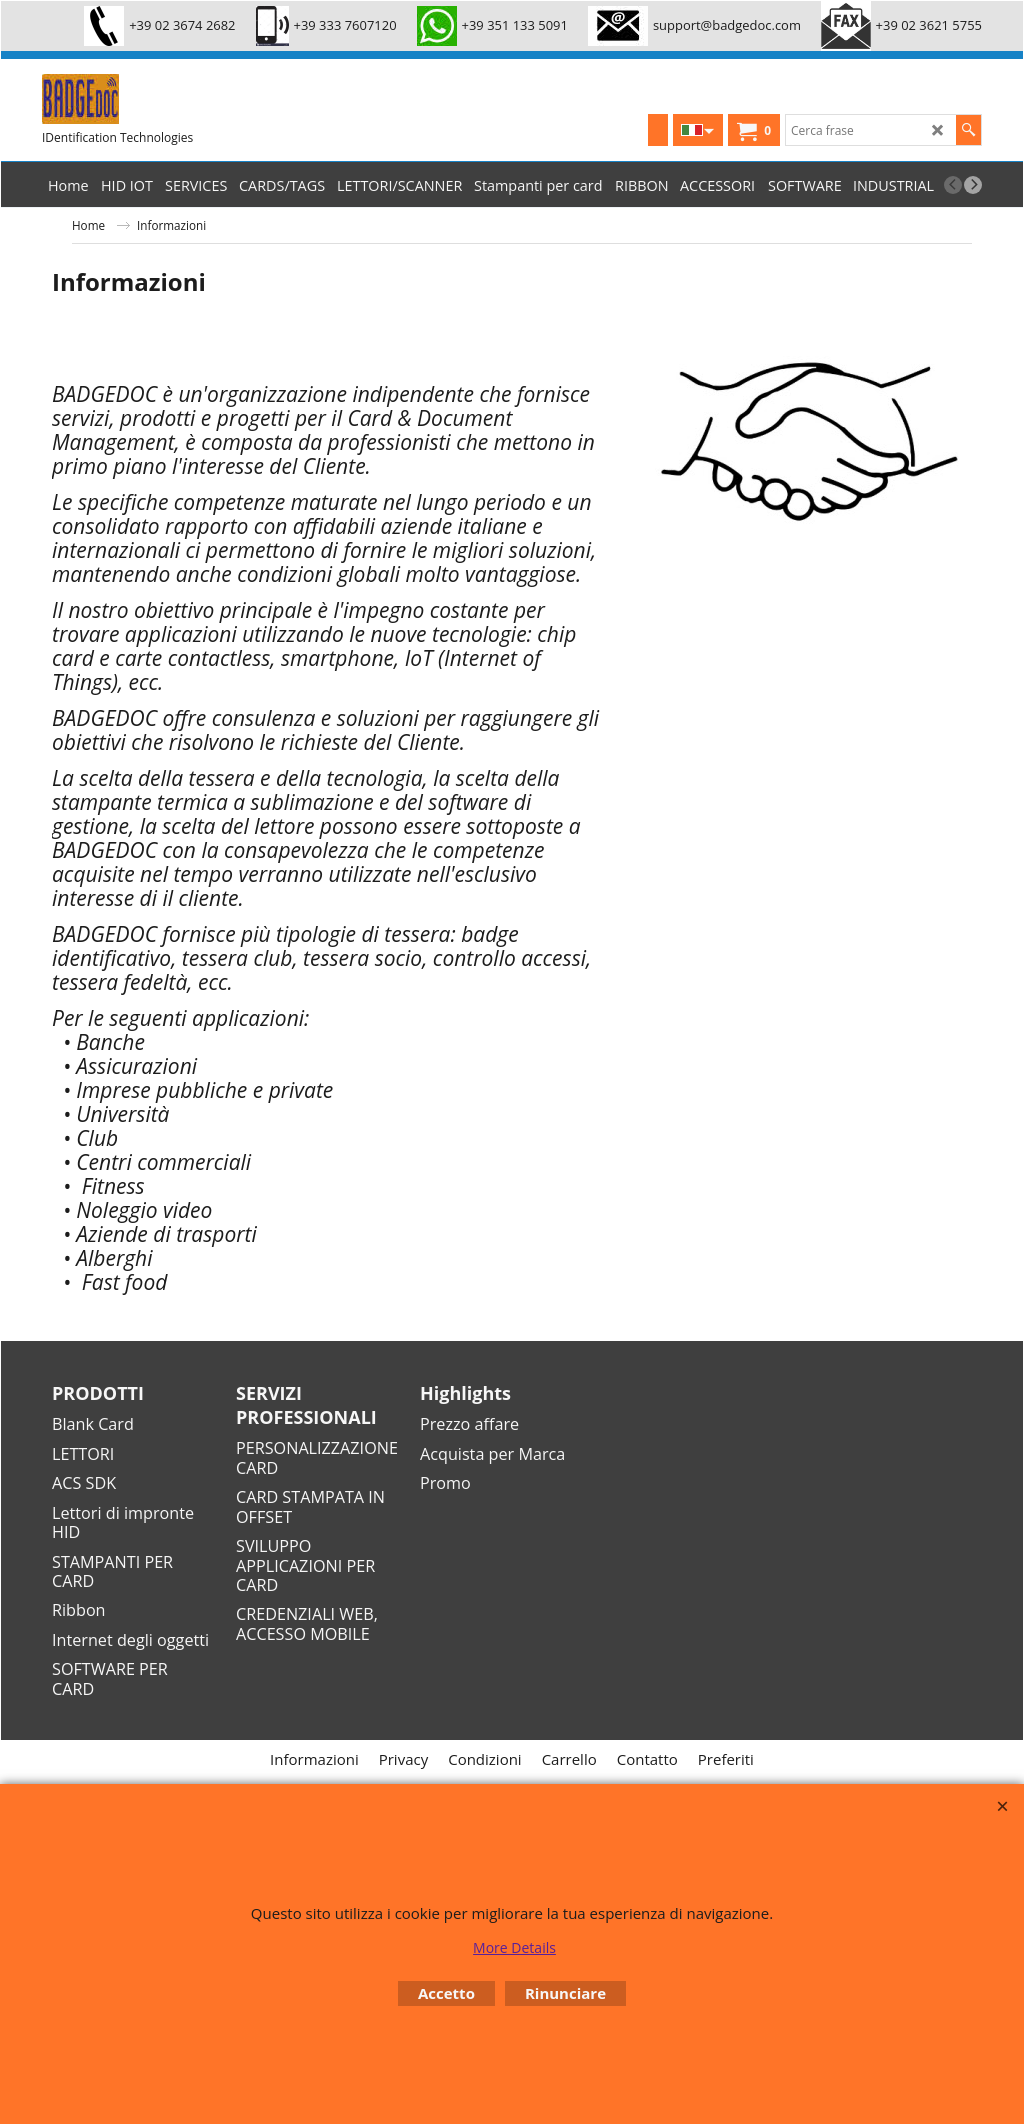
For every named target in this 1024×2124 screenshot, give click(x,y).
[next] (973, 185)
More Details (514, 1947)
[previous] (953, 185)
